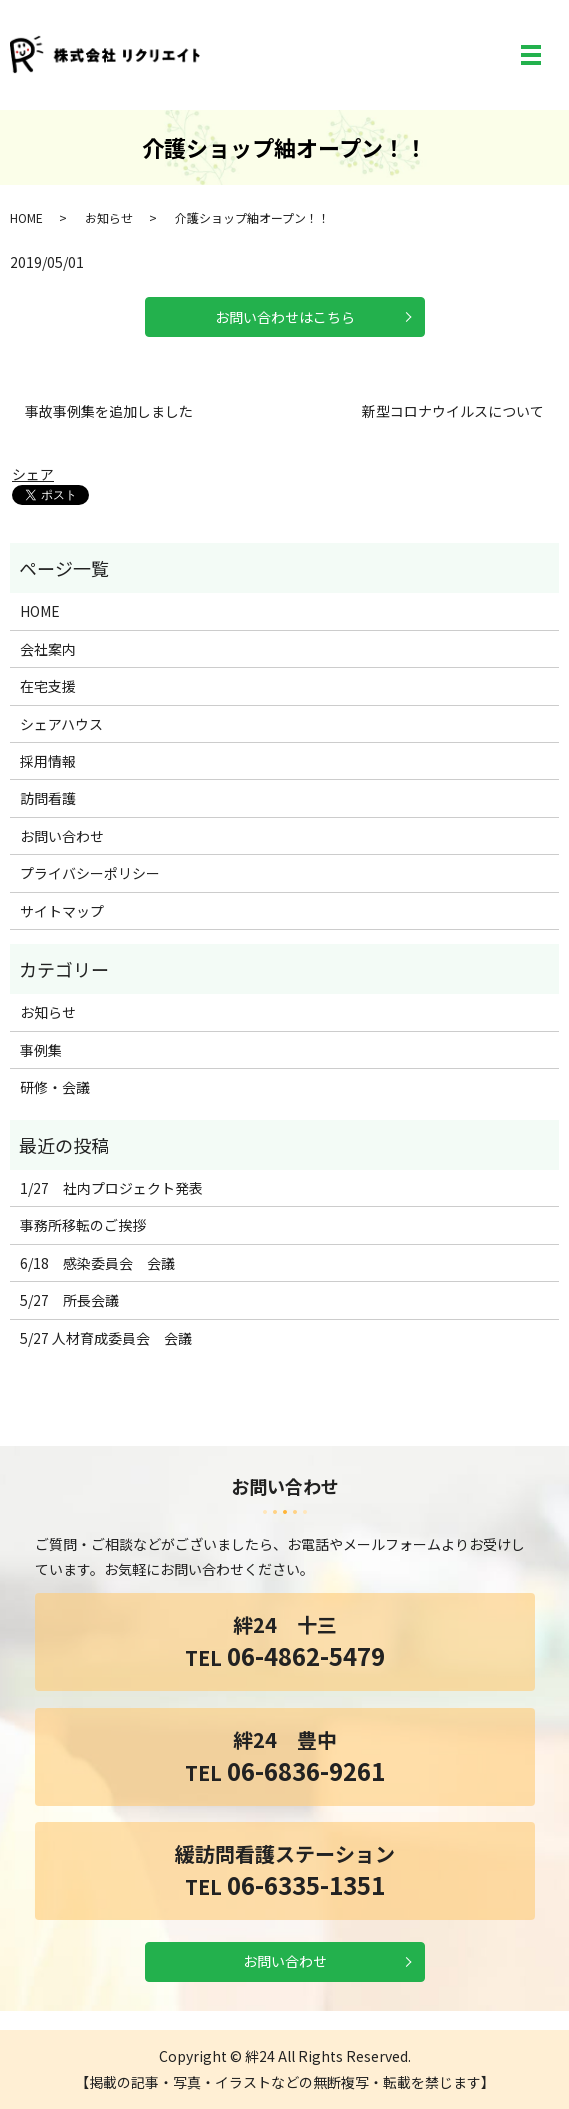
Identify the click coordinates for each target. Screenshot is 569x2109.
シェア (33, 474)
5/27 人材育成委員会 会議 (106, 1338)
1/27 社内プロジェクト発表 (111, 1188)
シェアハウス (61, 724)
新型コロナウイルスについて (453, 411)
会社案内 (48, 649)
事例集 (41, 1050)
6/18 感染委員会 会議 (97, 1263)
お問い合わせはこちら (285, 317)
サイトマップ (62, 911)
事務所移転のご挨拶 (83, 1225)
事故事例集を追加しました (109, 411)
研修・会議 (55, 1087)
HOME (26, 217)
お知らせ (109, 217)
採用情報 (48, 761)
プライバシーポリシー (90, 873)
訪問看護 (48, 798)
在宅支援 (48, 686)
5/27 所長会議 (69, 1300)
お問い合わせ (62, 836)
